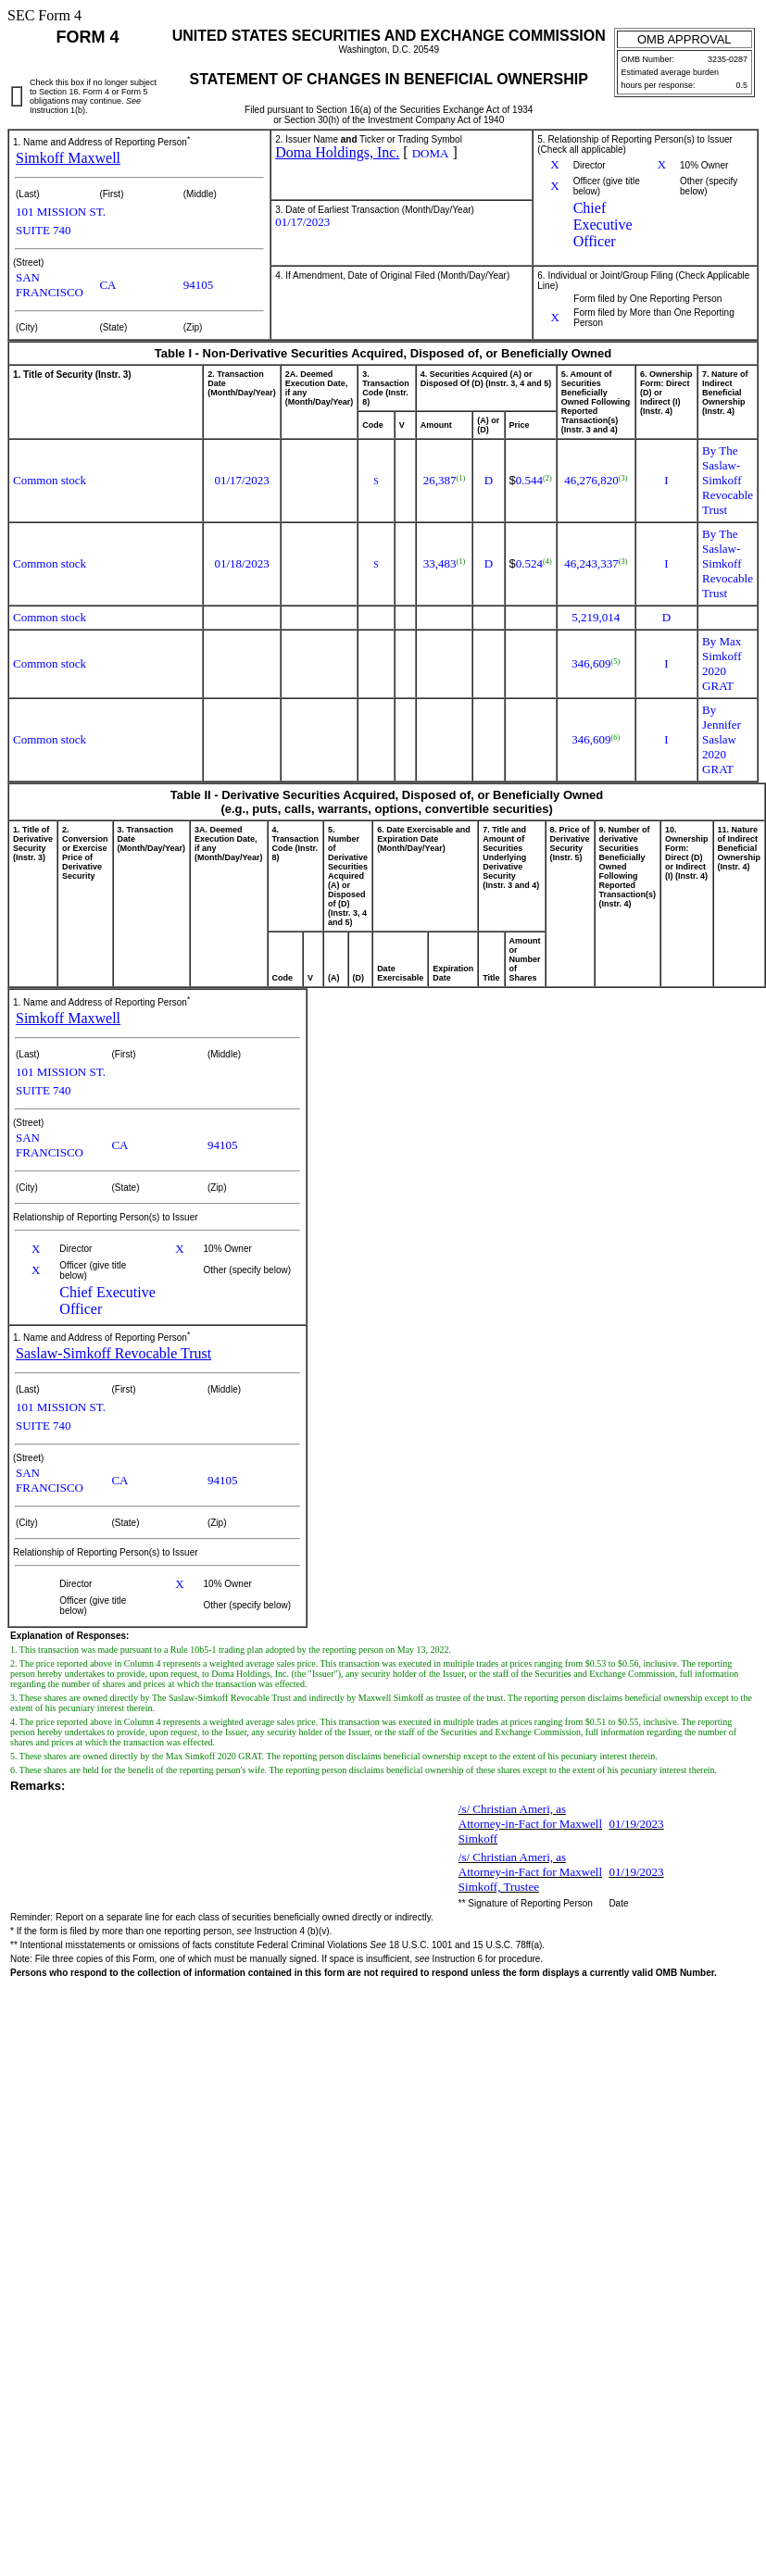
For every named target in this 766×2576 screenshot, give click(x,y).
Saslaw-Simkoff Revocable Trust (113, 1353)
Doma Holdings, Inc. (337, 152)
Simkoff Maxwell (68, 158)
